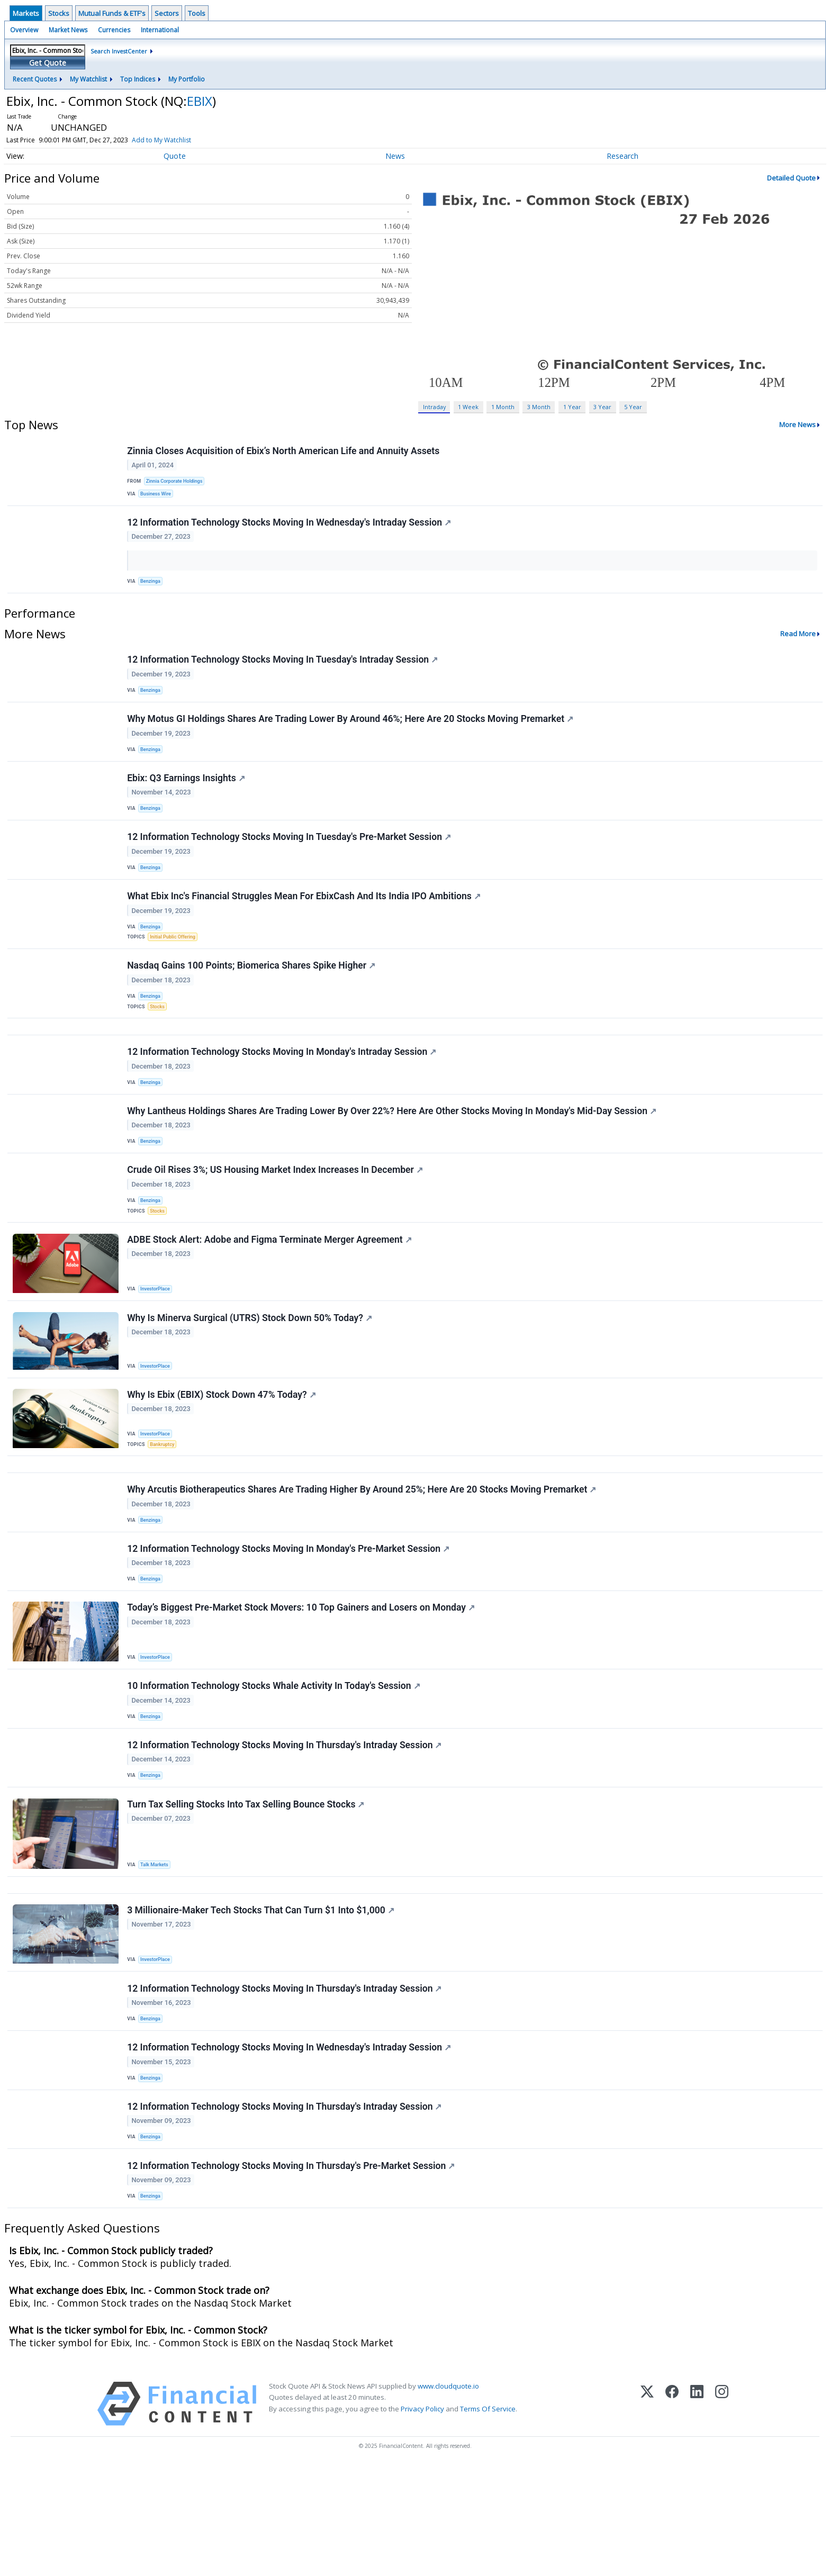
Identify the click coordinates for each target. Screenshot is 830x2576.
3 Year (602, 407)
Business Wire (158, 496)
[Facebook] (672, 2513)
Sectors (167, 13)
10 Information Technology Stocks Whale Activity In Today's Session (274, 1762)
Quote (175, 156)
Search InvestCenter (119, 51)
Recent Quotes (35, 79)
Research (622, 156)
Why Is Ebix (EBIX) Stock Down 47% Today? (222, 1454)
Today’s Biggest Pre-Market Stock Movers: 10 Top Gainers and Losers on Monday (302, 1681)
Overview (24, 29)
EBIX (199, 101)
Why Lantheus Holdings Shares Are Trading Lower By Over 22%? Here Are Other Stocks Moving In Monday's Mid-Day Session (392, 1155)
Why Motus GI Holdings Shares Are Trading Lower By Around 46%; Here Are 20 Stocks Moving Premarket (351, 733)
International (160, 29)
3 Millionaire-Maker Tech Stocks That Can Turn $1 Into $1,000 (261, 2000)
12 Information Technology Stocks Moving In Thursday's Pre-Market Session (292, 2271)
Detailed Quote (791, 178)
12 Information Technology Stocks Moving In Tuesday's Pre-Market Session (290, 859)
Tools (196, 13)
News (395, 156)
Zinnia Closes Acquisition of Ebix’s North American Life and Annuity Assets (284, 451)
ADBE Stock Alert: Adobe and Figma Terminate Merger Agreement (270, 1293)
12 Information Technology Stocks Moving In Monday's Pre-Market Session (289, 1618)
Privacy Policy (422, 2518)
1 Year (572, 407)
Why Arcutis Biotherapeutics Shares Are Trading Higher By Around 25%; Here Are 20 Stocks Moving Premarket (362, 1555)
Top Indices (137, 79)
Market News (68, 29)
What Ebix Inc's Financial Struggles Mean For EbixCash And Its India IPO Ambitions (305, 923)
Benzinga (152, 588)
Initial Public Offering (175, 965)
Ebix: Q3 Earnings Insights (187, 796)
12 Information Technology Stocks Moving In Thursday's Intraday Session (285, 1826)
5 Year (633, 407)
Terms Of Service (488, 2518)
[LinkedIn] (697, 2513)
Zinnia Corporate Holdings (176, 482)
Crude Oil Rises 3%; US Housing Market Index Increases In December (276, 1218)
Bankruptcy (164, 1503)
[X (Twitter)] (647, 2513)
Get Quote (47, 63)
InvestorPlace (157, 1342)
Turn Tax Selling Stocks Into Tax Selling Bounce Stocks (246, 1889)
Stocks (58, 13)
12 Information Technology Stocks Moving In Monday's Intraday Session (282, 1092)
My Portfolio (186, 79)
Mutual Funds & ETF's (112, 13)
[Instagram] (722, 2513)
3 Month (539, 407)
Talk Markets (156, 1949)
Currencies (114, 29)
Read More (798, 643)
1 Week (468, 407)
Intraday (434, 407)
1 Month (503, 407)
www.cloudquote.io (448, 2495)
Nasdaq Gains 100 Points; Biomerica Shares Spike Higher (252, 997)
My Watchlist (88, 79)
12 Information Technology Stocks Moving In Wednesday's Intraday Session (290, 528)
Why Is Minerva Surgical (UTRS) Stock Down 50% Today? (250, 1374)
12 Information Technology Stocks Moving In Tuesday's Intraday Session (283, 670)
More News (797, 424)
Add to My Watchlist (179, 139)
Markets (26, 13)
